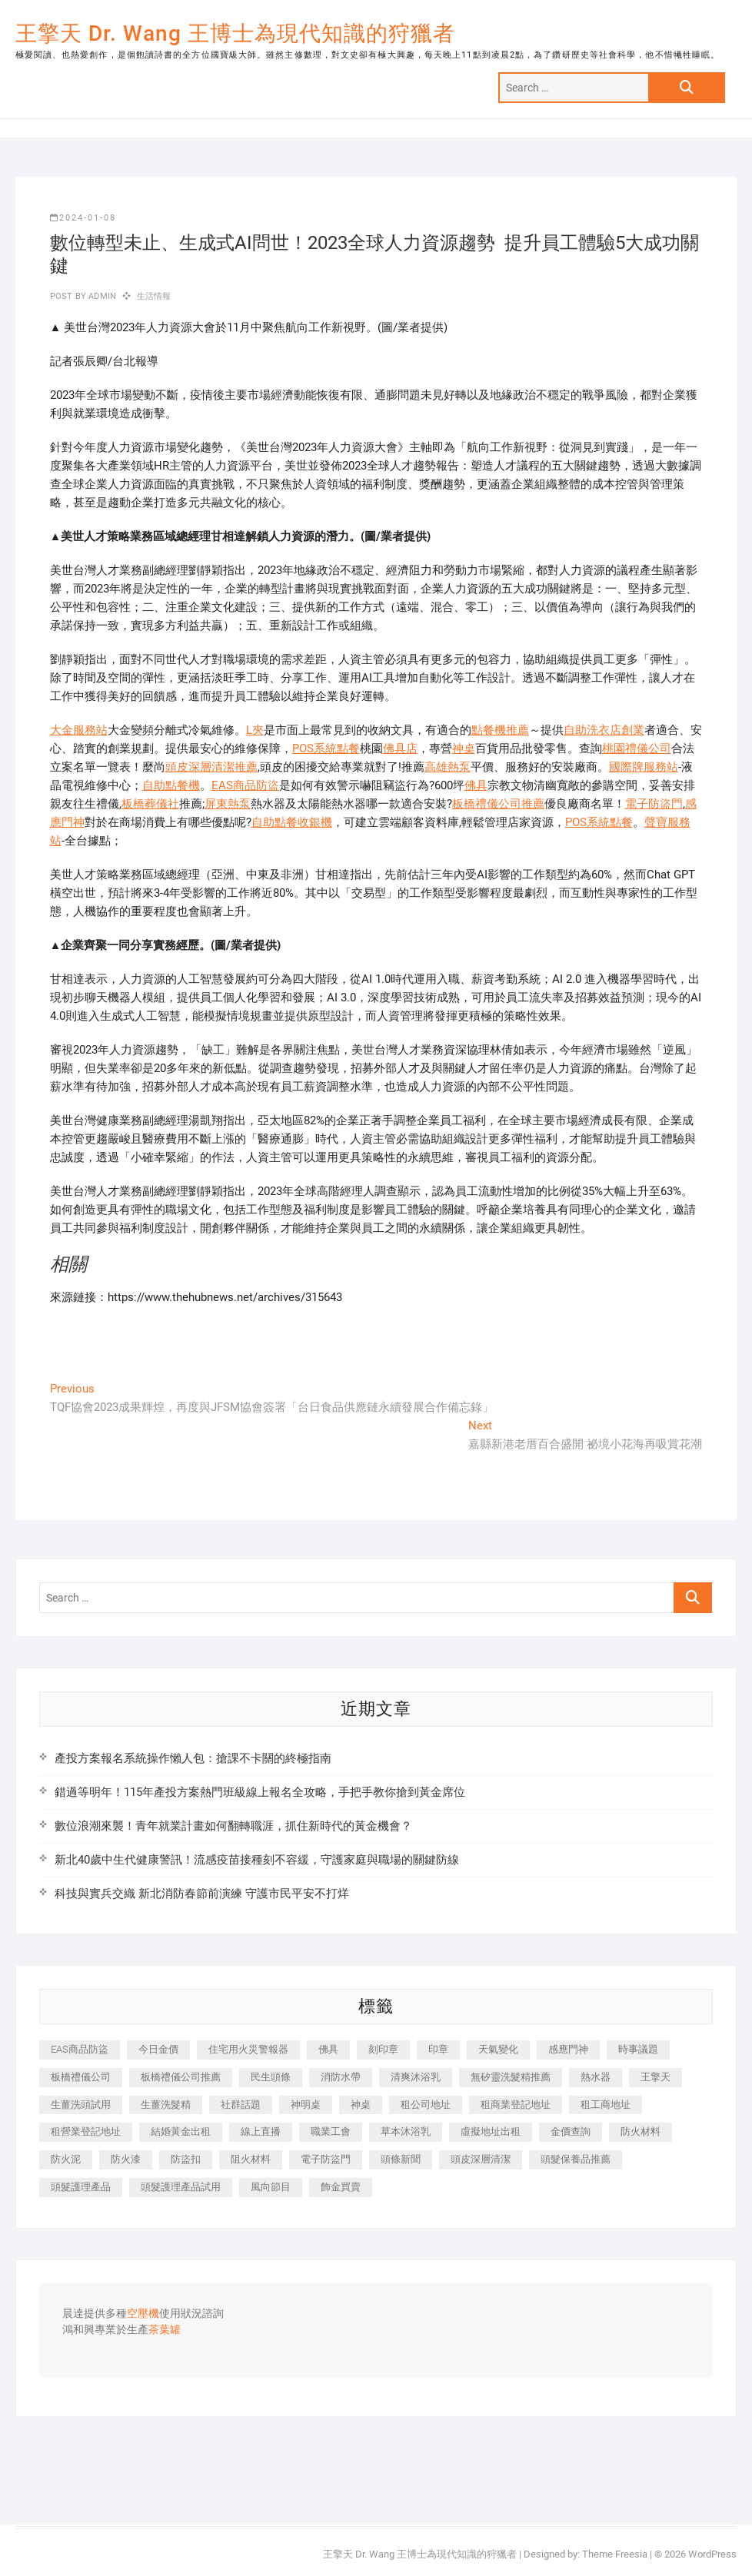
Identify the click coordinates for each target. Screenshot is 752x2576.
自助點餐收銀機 (291, 822)
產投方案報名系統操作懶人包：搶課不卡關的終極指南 (193, 1758)
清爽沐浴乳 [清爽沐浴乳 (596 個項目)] (416, 2077)
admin (101, 296)
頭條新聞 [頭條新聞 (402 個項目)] (401, 2159)
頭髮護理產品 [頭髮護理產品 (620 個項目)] (81, 2187)
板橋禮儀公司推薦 (498, 804)
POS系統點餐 (326, 748)
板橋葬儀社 (150, 804)
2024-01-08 (83, 218)
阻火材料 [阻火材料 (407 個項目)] (251, 2159)
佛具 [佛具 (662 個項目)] (328, 2049)
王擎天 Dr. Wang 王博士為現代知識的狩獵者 (235, 33)
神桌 (463, 748)
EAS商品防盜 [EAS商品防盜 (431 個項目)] (79, 2049)
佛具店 (400, 748)
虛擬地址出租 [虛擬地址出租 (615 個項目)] (491, 2131)
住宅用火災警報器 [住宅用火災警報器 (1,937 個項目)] (248, 2049)
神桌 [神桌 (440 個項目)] (361, 2104)
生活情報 (154, 296)
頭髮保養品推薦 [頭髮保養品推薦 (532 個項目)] (576, 2159)
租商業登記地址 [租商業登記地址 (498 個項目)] (516, 2104)
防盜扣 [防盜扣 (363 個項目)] (186, 2159)
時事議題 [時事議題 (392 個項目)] (638, 2049)
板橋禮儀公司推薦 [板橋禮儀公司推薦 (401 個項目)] (181, 2077)
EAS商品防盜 (245, 785)
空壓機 (143, 2314)
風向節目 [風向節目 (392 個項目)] (271, 2187)
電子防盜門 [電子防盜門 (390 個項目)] (326, 2159)
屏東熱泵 (228, 804)
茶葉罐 (164, 2330)
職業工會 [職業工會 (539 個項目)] (331, 2131)
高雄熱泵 (447, 767)
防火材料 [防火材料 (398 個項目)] (640, 2131)
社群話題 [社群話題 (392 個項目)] (241, 2104)
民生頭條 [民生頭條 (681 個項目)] (271, 2077)
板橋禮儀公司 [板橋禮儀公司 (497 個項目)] (81, 2077)
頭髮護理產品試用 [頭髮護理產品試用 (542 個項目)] (181, 2187)
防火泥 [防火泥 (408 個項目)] (66, 2159)
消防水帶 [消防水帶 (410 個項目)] (341, 2077)
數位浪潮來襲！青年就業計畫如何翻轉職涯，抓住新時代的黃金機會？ (233, 1826)
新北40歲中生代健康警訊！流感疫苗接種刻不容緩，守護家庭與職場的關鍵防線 (257, 1860)
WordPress (712, 2554)
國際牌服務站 (643, 767)
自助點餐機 (171, 785)
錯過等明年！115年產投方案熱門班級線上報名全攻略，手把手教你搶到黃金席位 (260, 1792)
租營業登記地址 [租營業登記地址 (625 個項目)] (86, 2131)
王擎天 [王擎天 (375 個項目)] (655, 2077)
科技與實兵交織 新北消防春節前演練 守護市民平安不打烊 (202, 1893)
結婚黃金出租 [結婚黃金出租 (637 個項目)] (181, 2131)
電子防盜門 (654, 804)
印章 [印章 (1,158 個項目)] (438, 2049)
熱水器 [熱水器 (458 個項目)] (596, 2077)
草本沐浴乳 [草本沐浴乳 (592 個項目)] (406, 2131)
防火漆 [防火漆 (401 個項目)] (126, 2159)
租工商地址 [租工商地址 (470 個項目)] (606, 2104)
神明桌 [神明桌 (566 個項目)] (306, 2104)
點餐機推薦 (500, 730)
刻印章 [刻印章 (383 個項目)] (383, 2049)
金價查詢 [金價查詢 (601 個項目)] (571, 2131)
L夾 (255, 730)
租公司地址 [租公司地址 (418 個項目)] (426, 2104)
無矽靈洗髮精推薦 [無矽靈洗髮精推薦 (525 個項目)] (511, 2077)
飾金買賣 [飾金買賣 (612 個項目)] (341, 2187)
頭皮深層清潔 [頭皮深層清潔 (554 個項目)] (481, 2159)
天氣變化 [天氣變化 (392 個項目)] (498, 2049)
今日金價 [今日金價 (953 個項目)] (158, 2049)
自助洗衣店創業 (604, 730)
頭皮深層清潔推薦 (211, 767)
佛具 (475, 785)
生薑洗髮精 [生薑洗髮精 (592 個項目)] (166, 2104)
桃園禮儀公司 (636, 748)
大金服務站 (79, 730)
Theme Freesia (614, 2554)
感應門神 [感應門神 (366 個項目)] (568, 2049)
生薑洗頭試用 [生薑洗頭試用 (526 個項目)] (81, 2104)
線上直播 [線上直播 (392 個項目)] (261, 2131)
